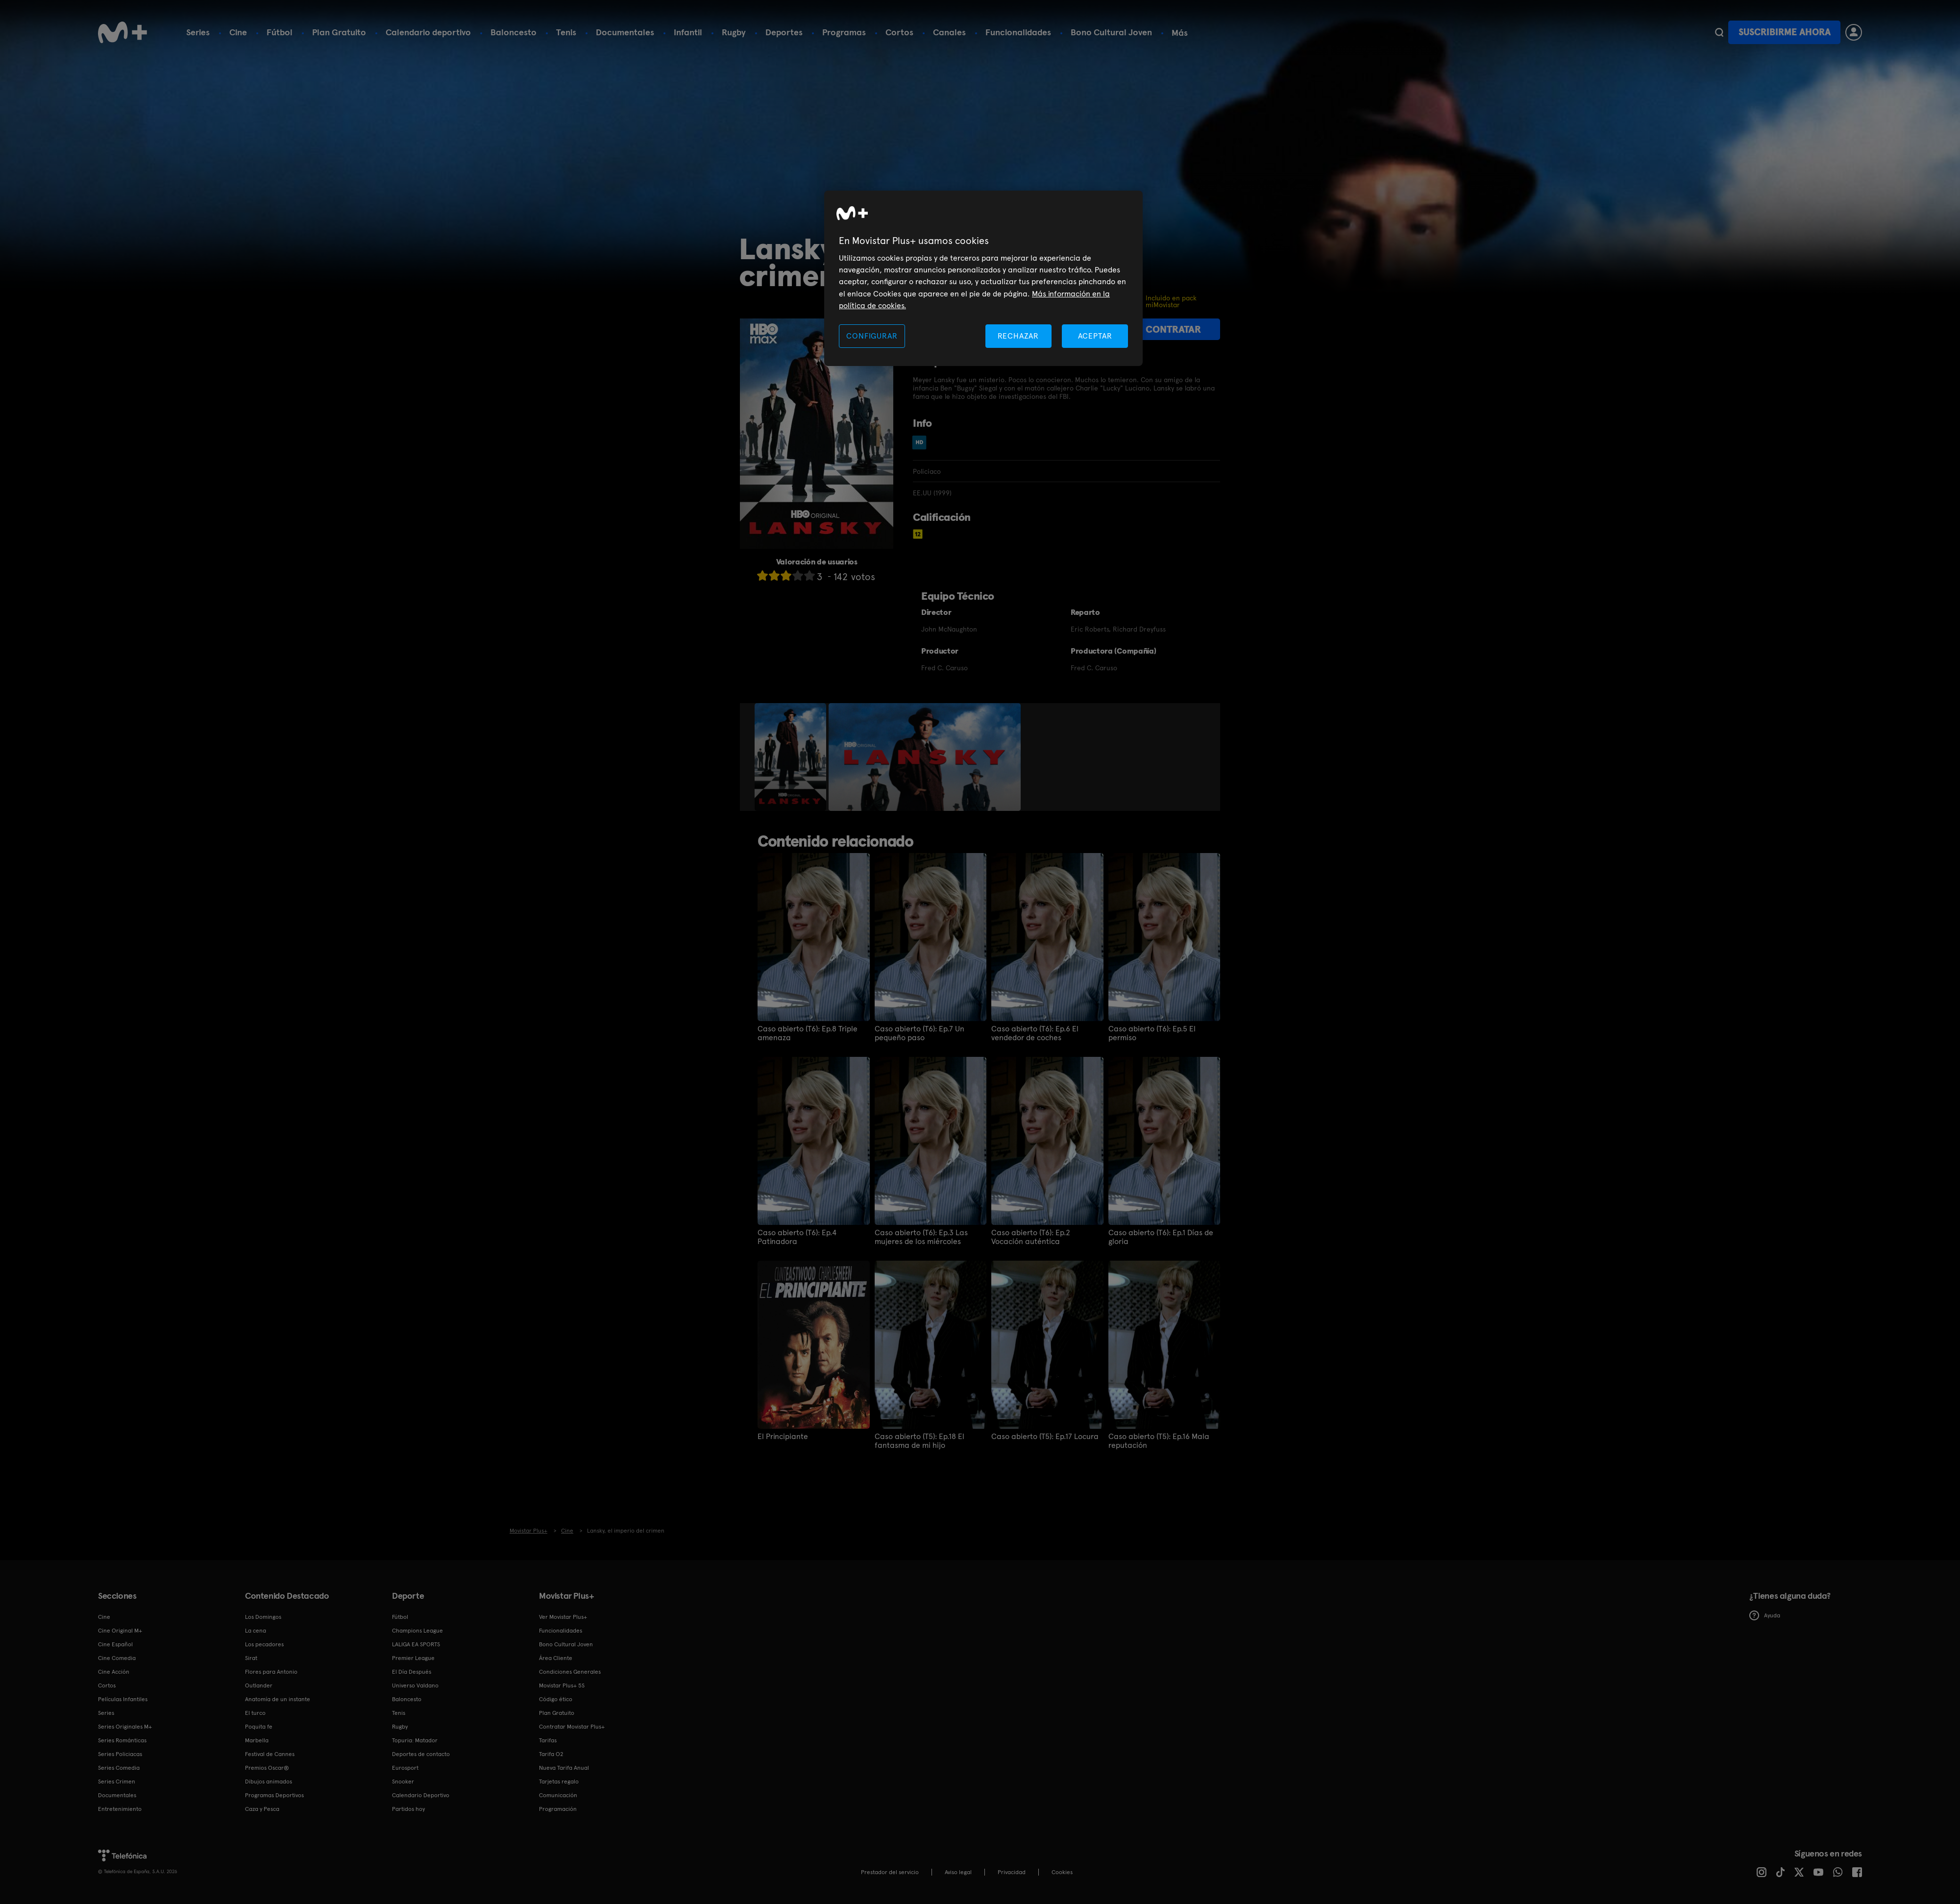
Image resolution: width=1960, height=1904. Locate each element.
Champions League (417, 1630)
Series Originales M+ (125, 1726)
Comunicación (558, 1795)
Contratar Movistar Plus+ (572, 1726)
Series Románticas (122, 1740)
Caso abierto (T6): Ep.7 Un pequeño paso (919, 1033)
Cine (238, 32)
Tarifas (548, 1740)
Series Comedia (119, 1767)
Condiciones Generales (570, 1671)
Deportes (784, 32)
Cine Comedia (117, 1658)
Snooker (403, 1781)
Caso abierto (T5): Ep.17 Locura (1045, 1436)
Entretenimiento (120, 1809)
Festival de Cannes (269, 1754)
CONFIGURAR (871, 336)
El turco (255, 1712)
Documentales (625, 32)
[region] (983, 278)
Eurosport (405, 1767)
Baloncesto (513, 32)
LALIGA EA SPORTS (416, 1644)
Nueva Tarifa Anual (564, 1767)
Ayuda (1764, 1615)
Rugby (734, 32)
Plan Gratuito (339, 32)
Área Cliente (555, 1658)
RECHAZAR (1018, 336)
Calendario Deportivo (420, 1795)
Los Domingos (263, 1616)
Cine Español (115, 1644)
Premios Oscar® (267, 1767)
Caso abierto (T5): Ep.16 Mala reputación (1158, 1441)
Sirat (251, 1658)
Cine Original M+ (120, 1630)
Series (198, 32)
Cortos (899, 32)
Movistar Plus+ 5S (562, 1685)
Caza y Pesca (262, 1809)
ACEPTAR (1095, 336)
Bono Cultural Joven (1111, 32)
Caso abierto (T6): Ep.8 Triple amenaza (808, 1033)
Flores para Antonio (271, 1671)
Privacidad (1012, 1872)
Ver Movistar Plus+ (563, 1616)
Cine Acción (113, 1671)
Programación (558, 1809)
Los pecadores (264, 1644)
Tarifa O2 (551, 1754)
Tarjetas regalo (559, 1781)
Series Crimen (116, 1781)
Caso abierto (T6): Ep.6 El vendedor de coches (1034, 1033)
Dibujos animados (268, 1781)
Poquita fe (258, 1726)
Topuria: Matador (415, 1740)
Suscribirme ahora (1785, 32)
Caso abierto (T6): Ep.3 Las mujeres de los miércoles (921, 1237)
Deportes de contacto (421, 1754)
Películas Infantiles (122, 1699)
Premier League (413, 1658)
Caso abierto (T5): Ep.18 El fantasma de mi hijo (919, 1441)
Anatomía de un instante (277, 1699)
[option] (792, 757)
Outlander (258, 1685)
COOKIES (1062, 1872)
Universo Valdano (415, 1685)
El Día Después (411, 1671)
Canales (949, 32)
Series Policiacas (120, 1754)
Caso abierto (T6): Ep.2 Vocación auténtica (1030, 1237)
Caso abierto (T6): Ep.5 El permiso (1152, 1033)
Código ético (555, 1699)
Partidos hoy (408, 1809)
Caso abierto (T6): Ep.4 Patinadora (797, 1237)
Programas (844, 32)
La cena (255, 1630)
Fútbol (280, 32)
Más (1180, 33)
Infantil (688, 32)
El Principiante (783, 1436)
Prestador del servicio (890, 1872)
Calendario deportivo (428, 32)
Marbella (257, 1740)
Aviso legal (958, 1872)
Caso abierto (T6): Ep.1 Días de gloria (1160, 1237)
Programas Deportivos (274, 1795)
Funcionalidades (1018, 32)
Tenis (566, 32)
